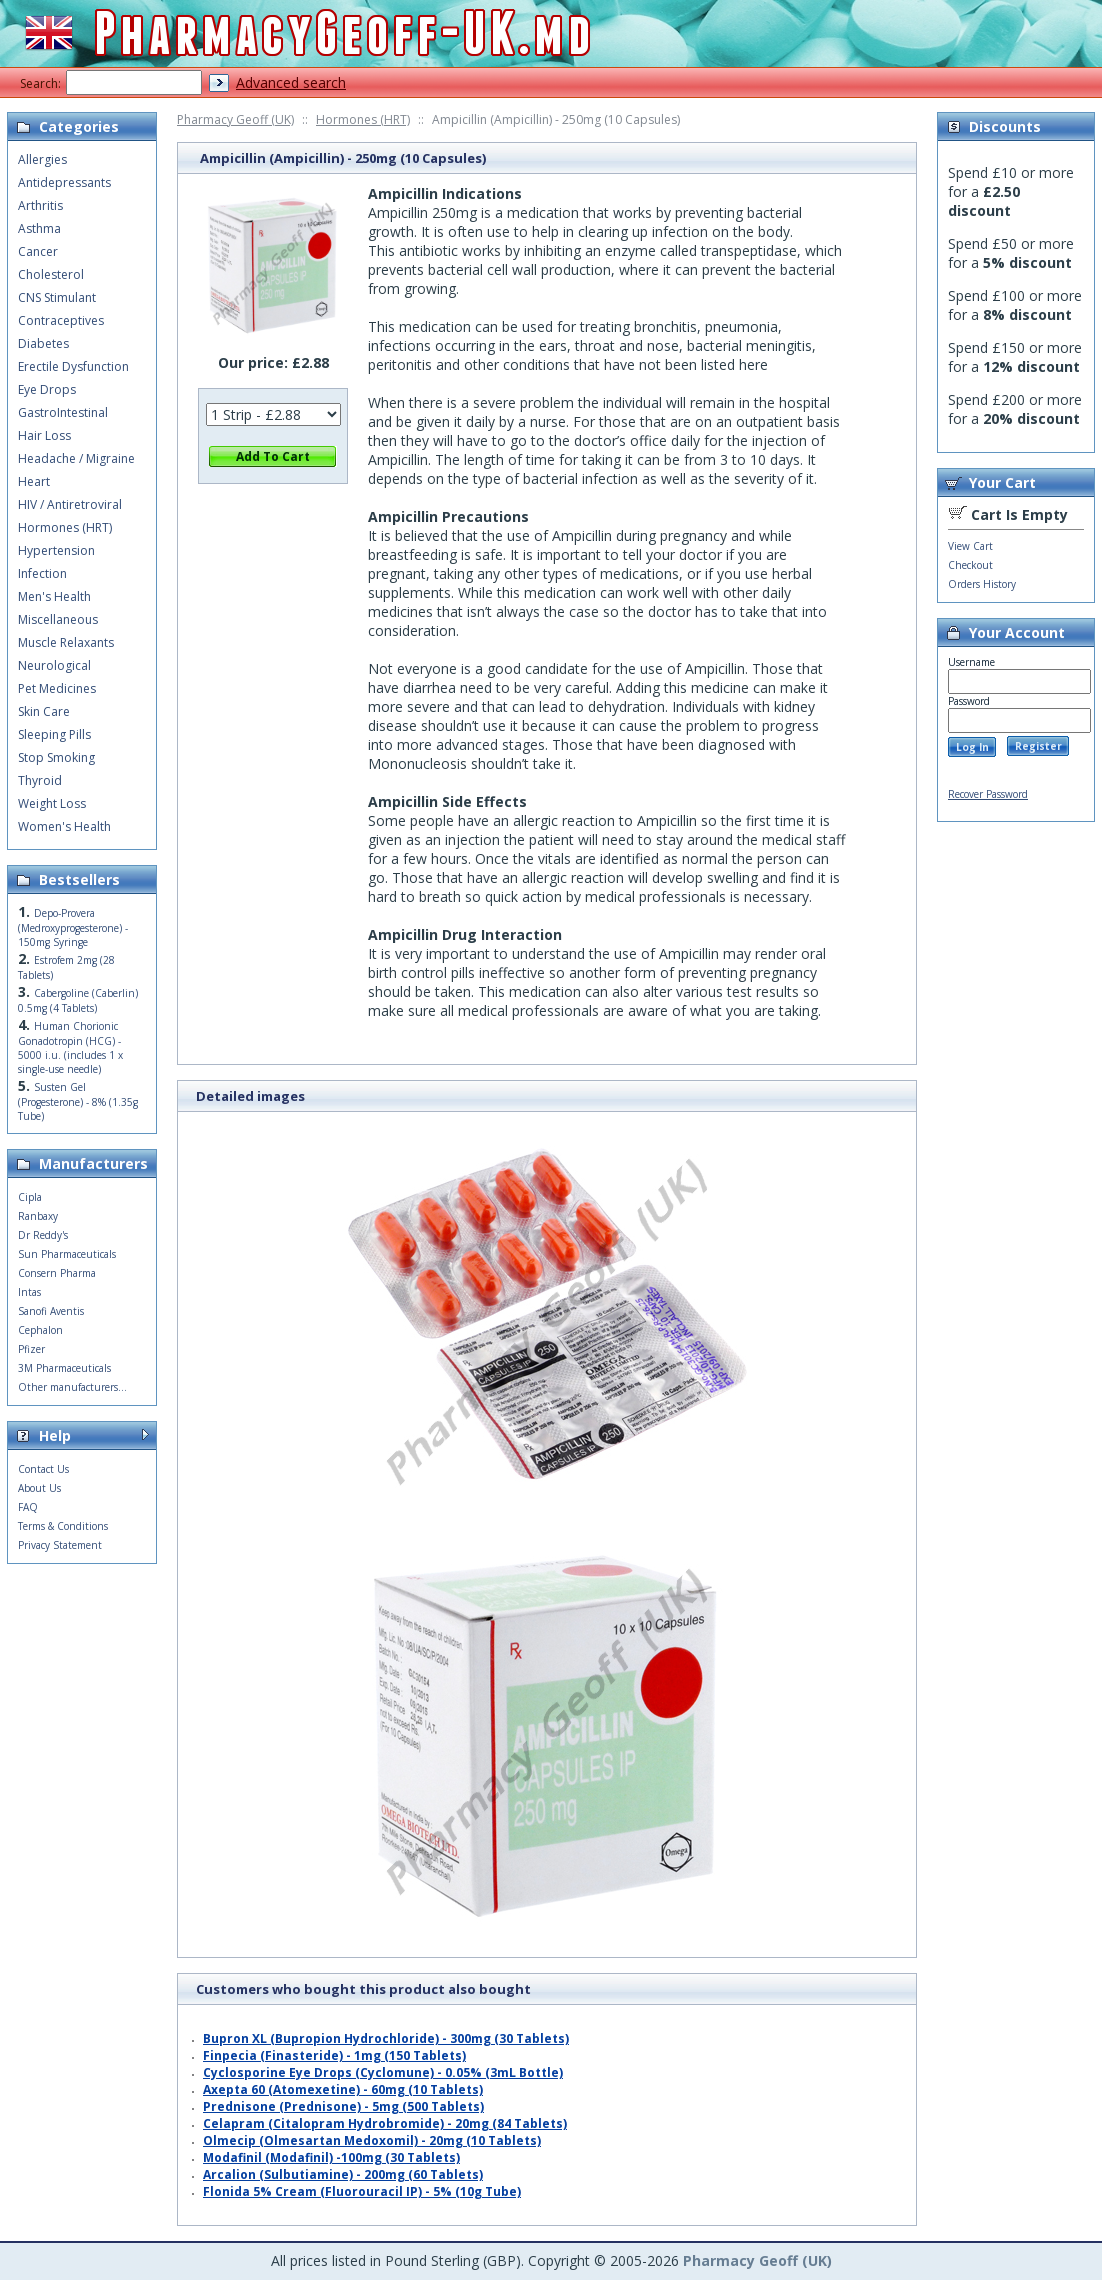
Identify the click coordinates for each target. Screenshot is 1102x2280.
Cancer (38, 251)
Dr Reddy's (43, 1235)
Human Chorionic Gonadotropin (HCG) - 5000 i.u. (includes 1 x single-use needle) (70, 1047)
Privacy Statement (60, 1545)
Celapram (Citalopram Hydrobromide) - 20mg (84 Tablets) (385, 2123)
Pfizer (31, 1349)
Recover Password (988, 794)
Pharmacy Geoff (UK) (235, 119)
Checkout (970, 565)
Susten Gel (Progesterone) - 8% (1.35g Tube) (78, 1101)
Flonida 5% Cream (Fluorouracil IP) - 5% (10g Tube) (362, 2191)
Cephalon (40, 1330)
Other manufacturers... (72, 1387)
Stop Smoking (56, 757)
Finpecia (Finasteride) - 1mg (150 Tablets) (334, 2055)
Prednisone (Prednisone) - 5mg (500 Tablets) (343, 2106)
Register (1038, 746)
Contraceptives (61, 320)
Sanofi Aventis (51, 1311)
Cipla (30, 1197)
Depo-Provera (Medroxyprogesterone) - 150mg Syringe (73, 927)
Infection (42, 573)
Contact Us (43, 1469)
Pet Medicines (57, 688)
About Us (39, 1488)
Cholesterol (51, 274)
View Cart (970, 546)
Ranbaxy (38, 1216)
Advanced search (291, 82)
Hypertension (56, 550)
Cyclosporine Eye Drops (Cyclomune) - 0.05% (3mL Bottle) (383, 2072)
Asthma (39, 228)
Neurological (54, 665)
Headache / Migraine (76, 458)
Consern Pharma (57, 1273)
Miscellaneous (58, 619)
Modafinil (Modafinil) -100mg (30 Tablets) (331, 2157)
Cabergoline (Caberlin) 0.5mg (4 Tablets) (78, 1000)
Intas (29, 1292)
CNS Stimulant (57, 297)
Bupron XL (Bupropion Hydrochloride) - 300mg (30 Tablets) (386, 2038)
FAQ (28, 1507)
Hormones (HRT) (363, 119)
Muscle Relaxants (66, 642)
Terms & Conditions (63, 1526)
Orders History (982, 584)
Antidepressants (64, 182)
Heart (34, 481)
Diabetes (43, 343)
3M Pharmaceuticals (64, 1368)
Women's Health (64, 826)
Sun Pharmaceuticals (67, 1254)
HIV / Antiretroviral (70, 504)
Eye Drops (47, 389)
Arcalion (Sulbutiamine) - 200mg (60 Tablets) (343, 2174)
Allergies (42, 159)
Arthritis (40, 205)
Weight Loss (52, 803)
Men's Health (54, 596)
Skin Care (44, 711)
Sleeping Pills (54, 734)
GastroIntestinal (63, 412)
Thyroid (40, 780)
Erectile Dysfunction (73, 366)
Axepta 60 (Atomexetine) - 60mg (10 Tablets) (343, 2089)
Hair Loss (44, 435)
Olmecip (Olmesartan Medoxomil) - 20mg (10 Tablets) (372, 2140)
